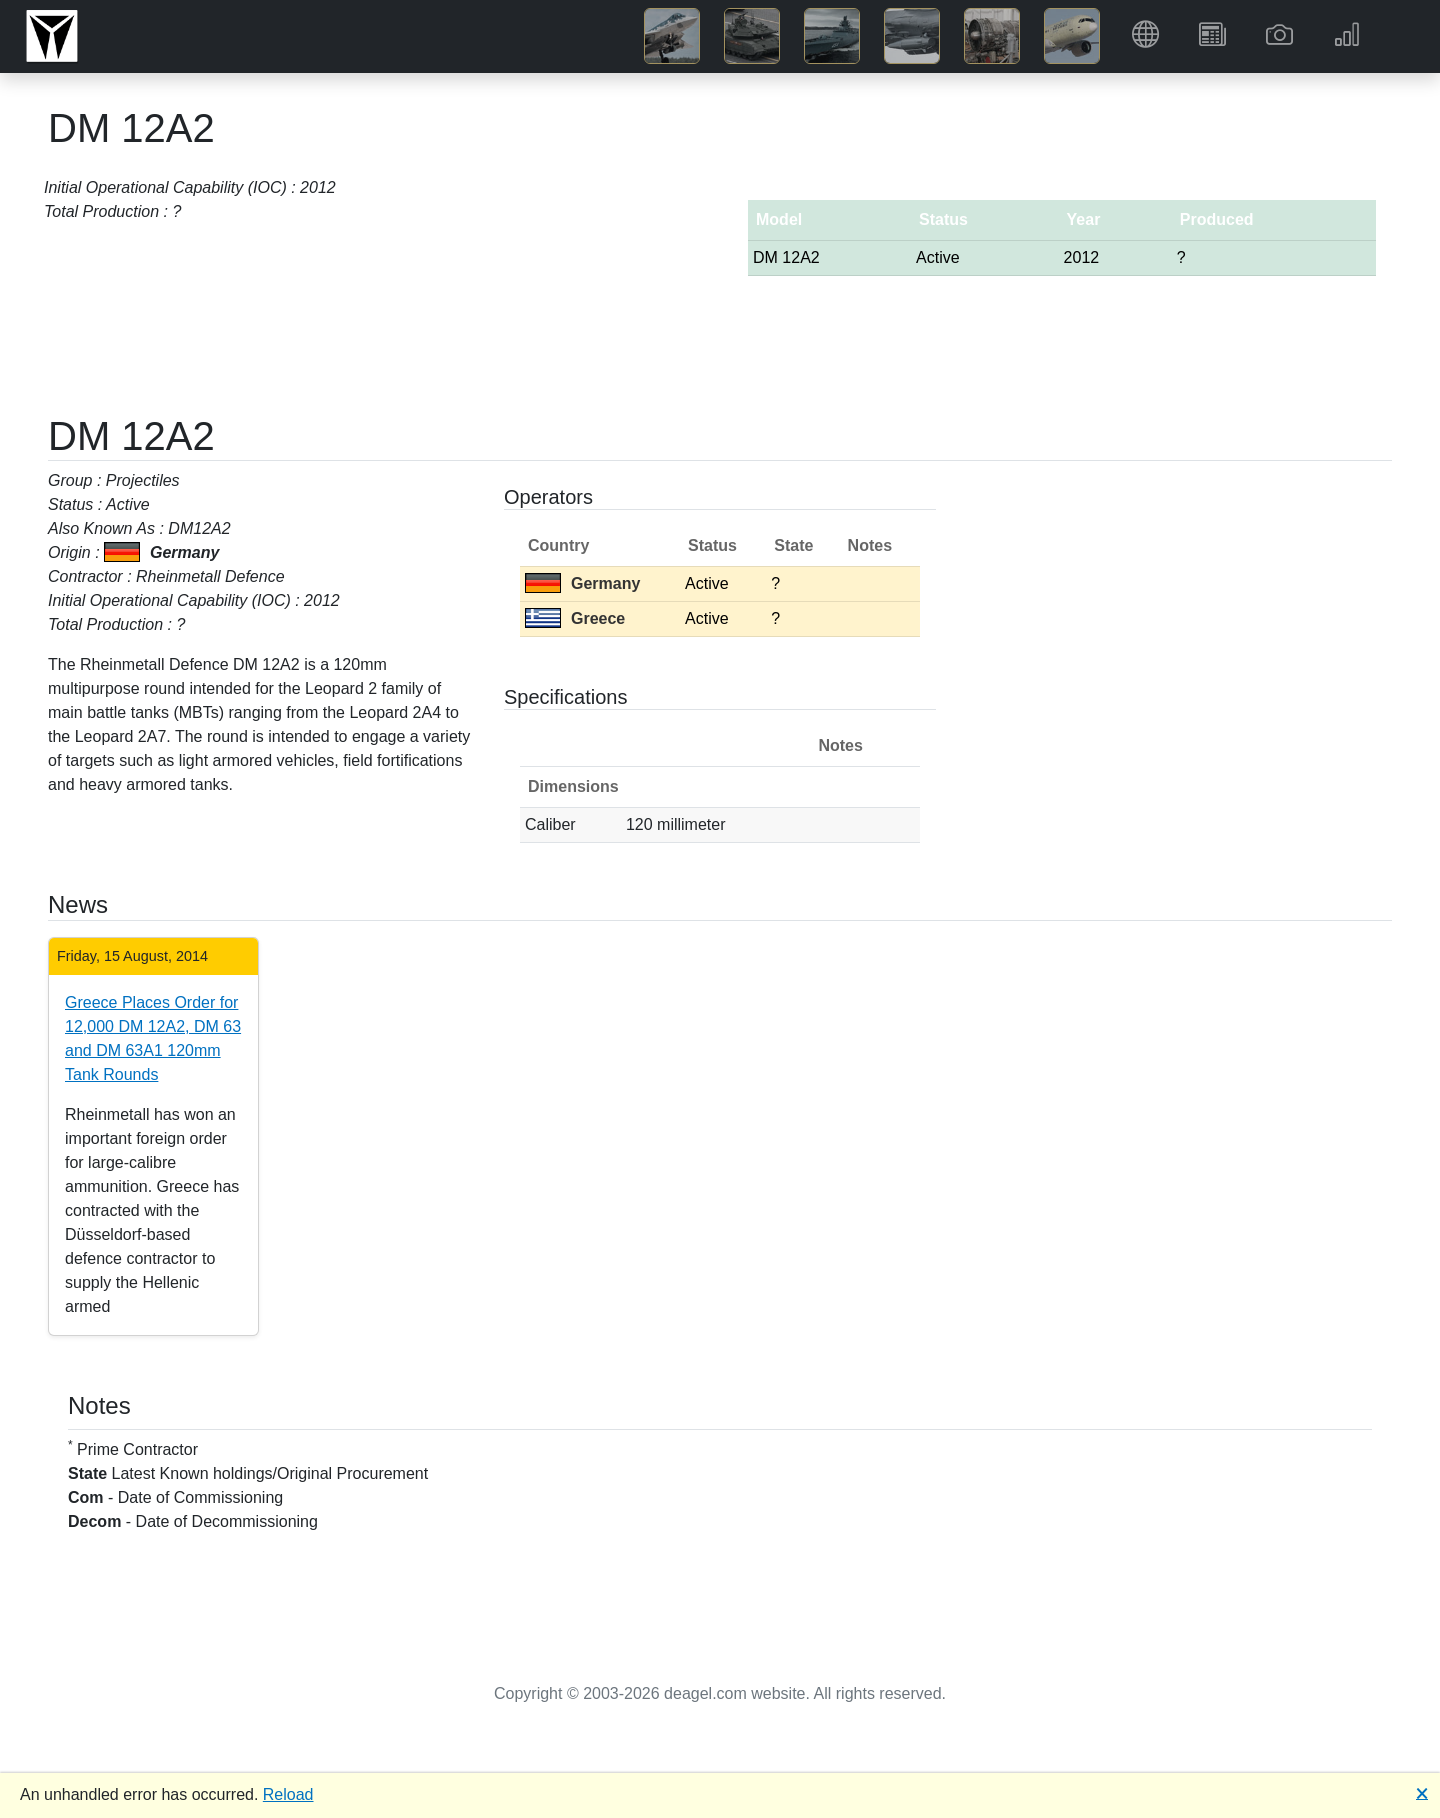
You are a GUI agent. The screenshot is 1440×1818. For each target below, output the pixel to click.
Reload (288, 1794)
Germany (582, 583)
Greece (575, 618)
